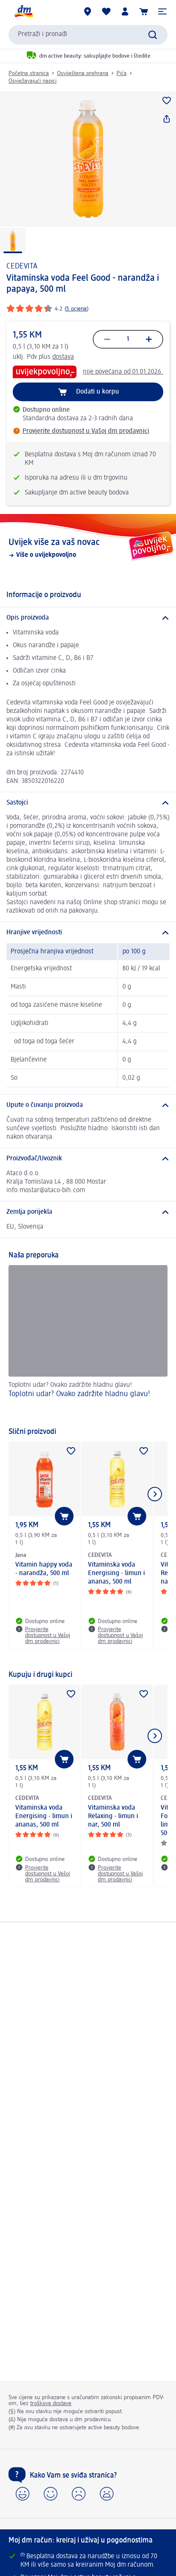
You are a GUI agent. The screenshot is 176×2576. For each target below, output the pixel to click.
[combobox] (88, 35)
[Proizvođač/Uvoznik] (88, 1158)
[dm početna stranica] (23, 11)
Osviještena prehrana (82, 73)
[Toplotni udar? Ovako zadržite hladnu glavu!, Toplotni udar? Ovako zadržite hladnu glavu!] (88, 1342)
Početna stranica (29, 73)
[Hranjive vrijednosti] (88, 932)
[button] (162, 11)
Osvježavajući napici (33, 81)
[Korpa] (144, 11)
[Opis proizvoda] (88, 618)
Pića (121, 73)
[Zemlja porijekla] (88, 1212)
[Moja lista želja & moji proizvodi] (106, 11)
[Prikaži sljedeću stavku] (155, 1494)
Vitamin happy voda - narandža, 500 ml (43, 1569)
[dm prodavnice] (87, 11)
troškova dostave (50, 2403)
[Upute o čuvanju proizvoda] (88, 1105)
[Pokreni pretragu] (152, 35)
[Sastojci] (88, 802)
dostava (63, 357)
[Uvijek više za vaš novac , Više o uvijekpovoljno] (88, 548)
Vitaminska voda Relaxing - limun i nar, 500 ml (113, 1816)
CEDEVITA (21, 266)
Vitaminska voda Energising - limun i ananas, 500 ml (116, 1573)
